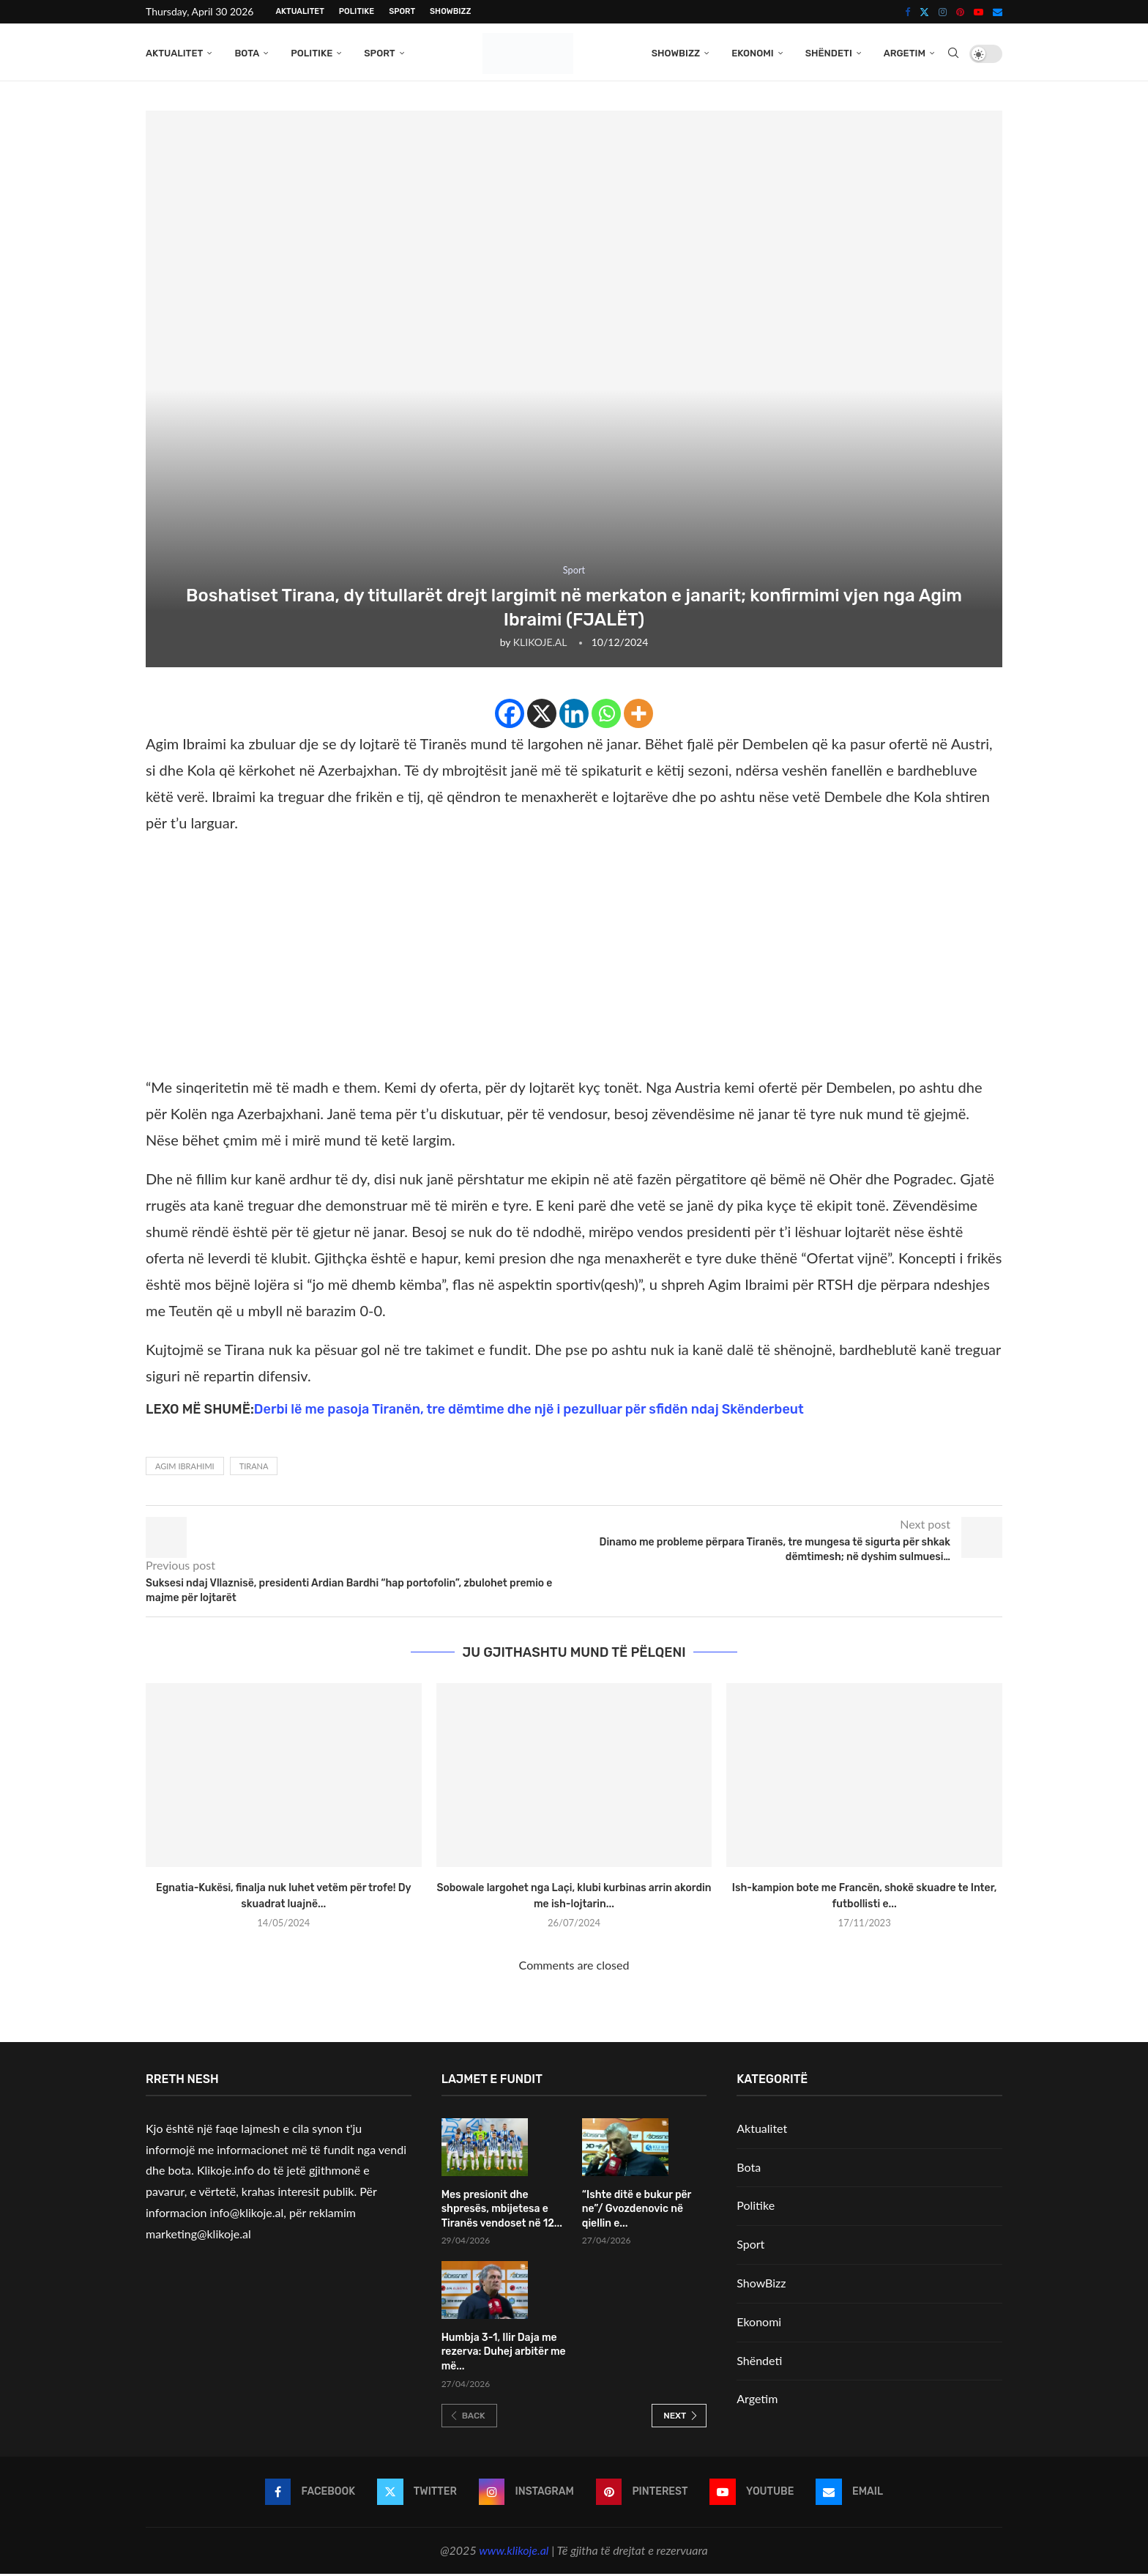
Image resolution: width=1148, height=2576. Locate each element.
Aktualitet (299, 11)
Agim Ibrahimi (185, 1468)
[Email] (997, 11)
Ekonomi (752, 53)
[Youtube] (978, 11)
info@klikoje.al (247, 2214)
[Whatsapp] (606, 715)
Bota (246, 53)
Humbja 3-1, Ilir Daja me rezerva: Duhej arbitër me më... (503, 2354)
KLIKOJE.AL (540, 644)
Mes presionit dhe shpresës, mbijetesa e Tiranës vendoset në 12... (501, 2210)
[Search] (953, 53)
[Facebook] (907, 11)
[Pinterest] (960, 11)
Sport (402, 11)
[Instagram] (943, 11)
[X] (541, 715)
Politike (356, 11)
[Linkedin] (574, 715)
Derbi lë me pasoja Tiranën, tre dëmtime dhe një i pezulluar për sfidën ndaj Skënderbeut (529, 1411)
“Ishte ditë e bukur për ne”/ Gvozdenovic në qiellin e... (636, 2210)
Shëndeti (828, 53)
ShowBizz (450, 11)
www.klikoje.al (513, 2552)
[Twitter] (924, 11)
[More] (638, 715)
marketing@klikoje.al (198, 2236)
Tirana (254, 1468)
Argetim (904, 53)
